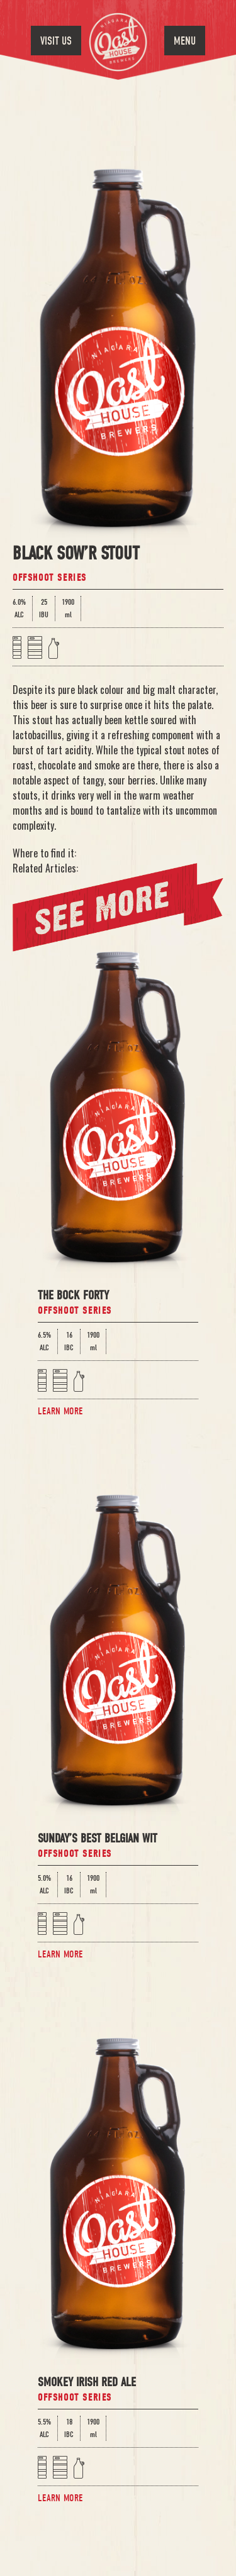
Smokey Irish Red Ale (87, 2383)
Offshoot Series (50, 578)
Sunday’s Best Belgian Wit (97, 1840)
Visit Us (56, 41)
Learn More (60, 1411)
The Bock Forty (73, 1296)
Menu (185, 41)
